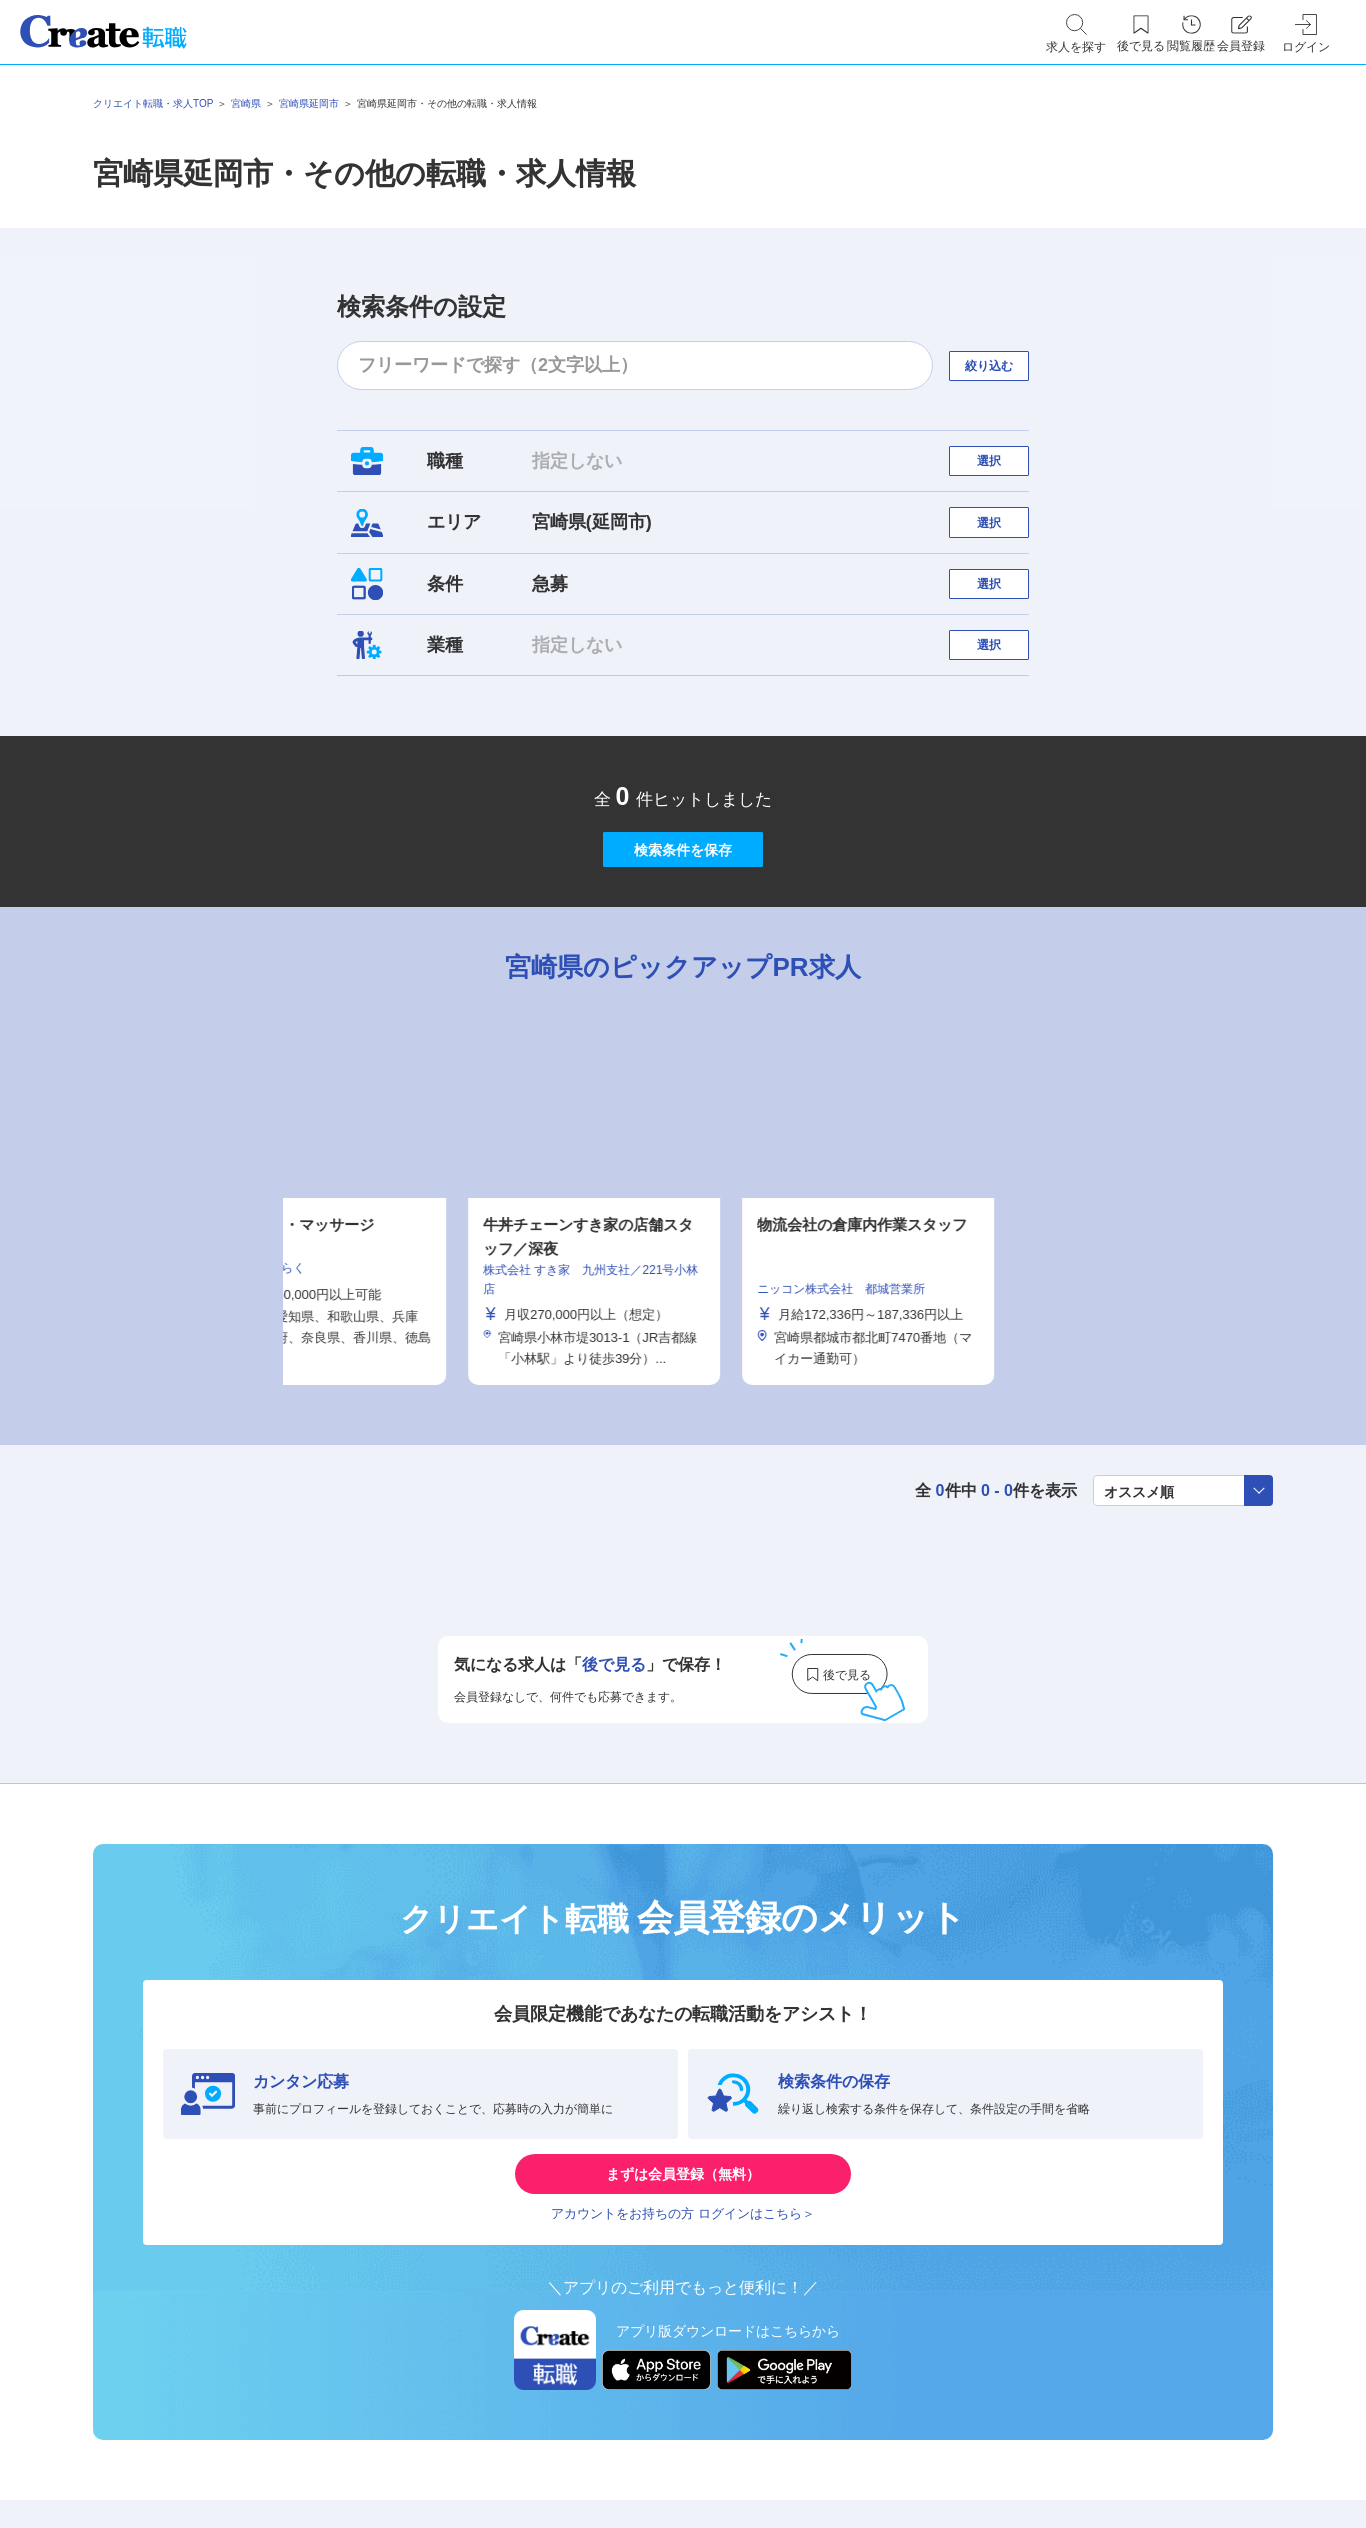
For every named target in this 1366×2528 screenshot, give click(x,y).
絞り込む (1007, 365)
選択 (1007, 470)
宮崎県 (246, 103)
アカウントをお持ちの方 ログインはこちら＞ (683, 2361)
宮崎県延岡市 (309, 103)
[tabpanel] (683, 1311)
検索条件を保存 (683, 944)
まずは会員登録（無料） (683, 2301)
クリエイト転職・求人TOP (153, 103)
